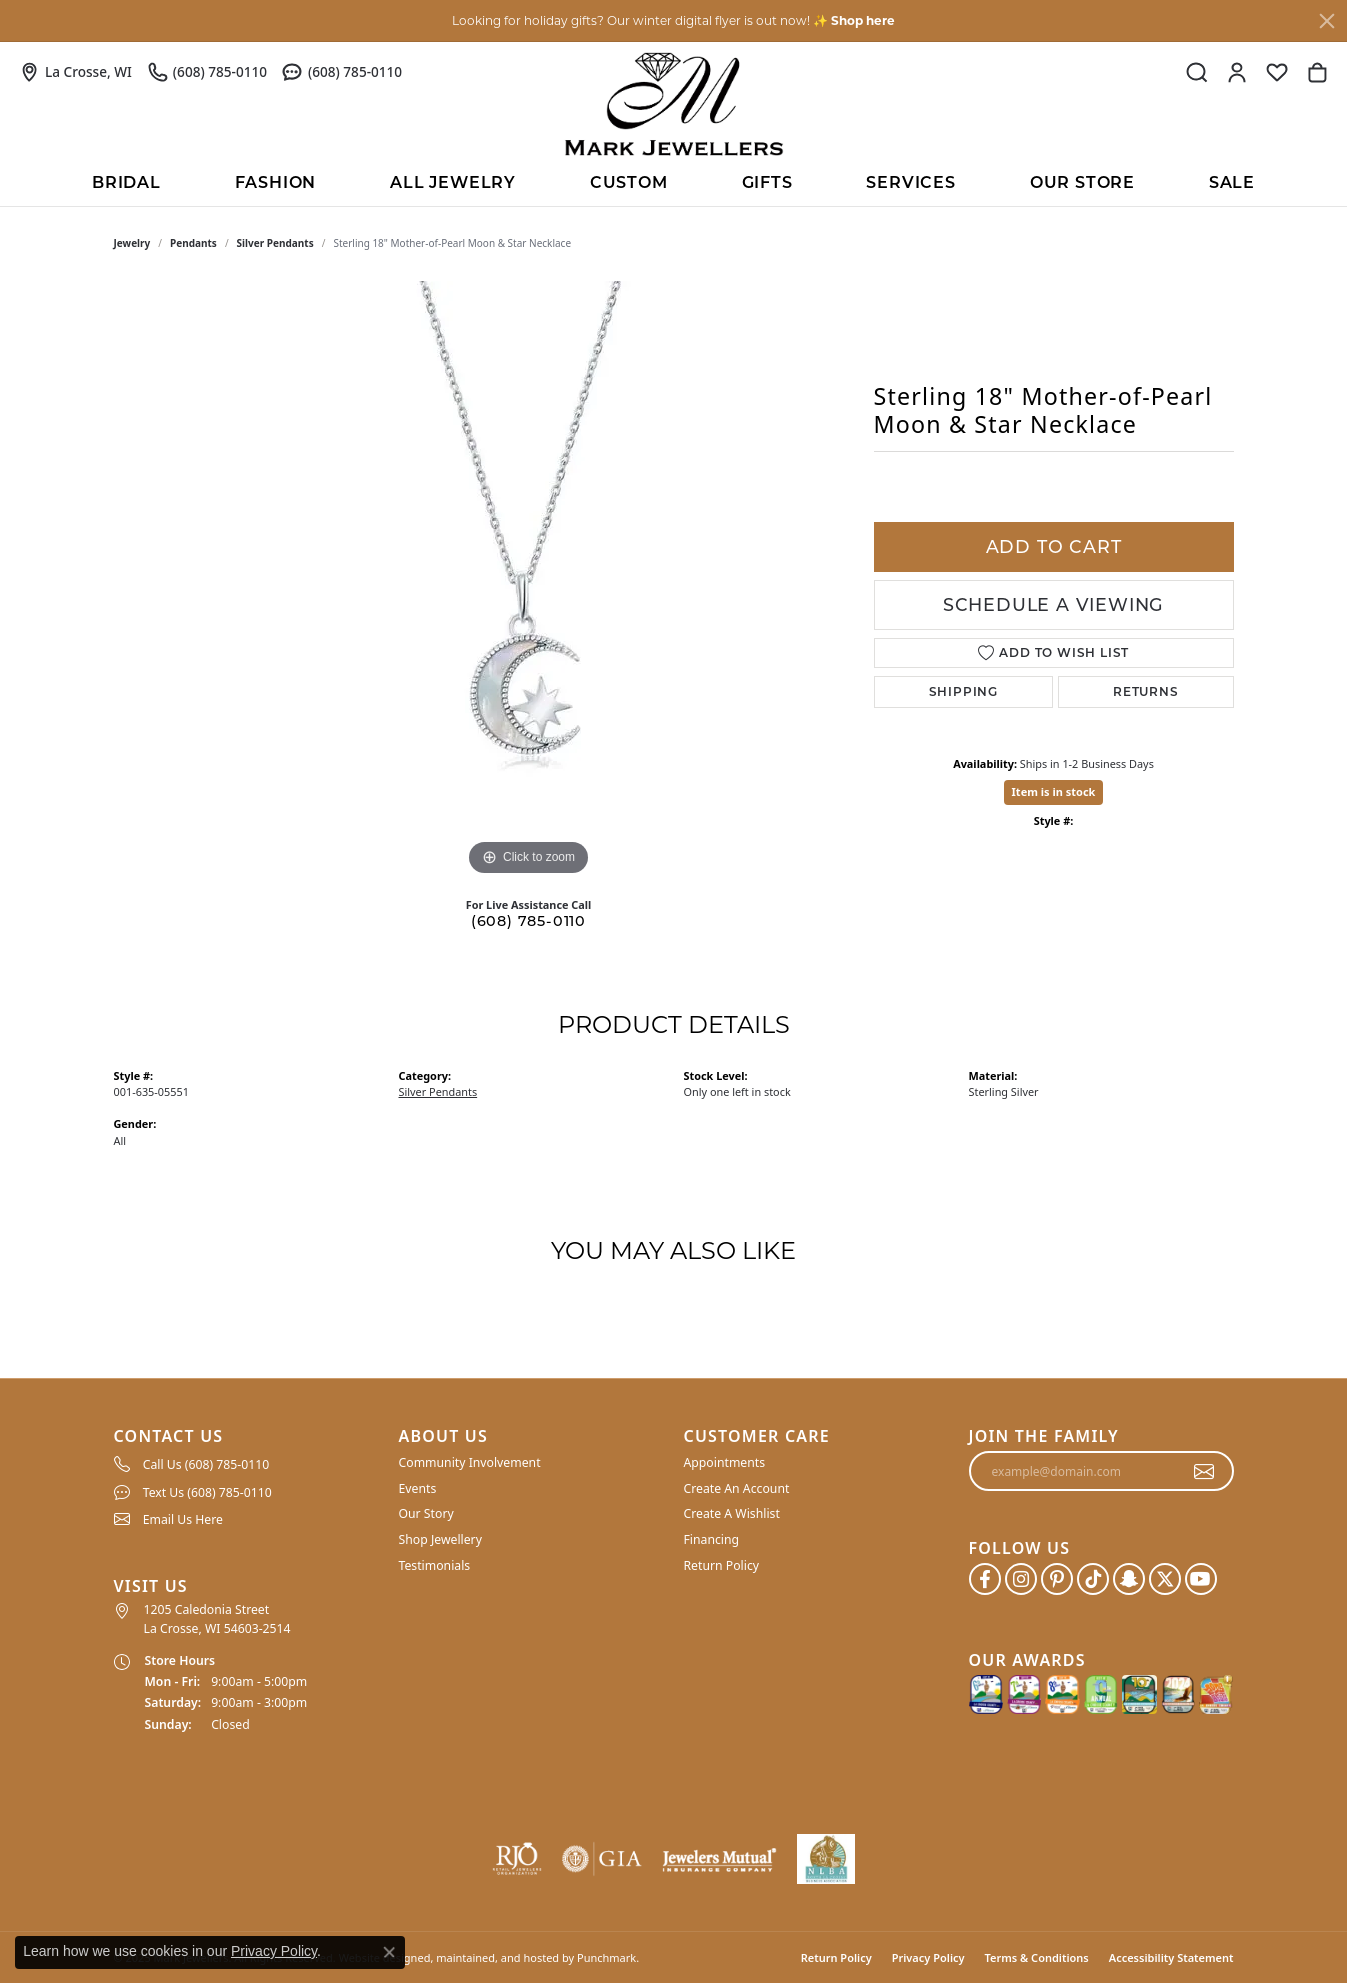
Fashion (276, 182)
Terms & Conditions (1037, 1957)
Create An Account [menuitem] (737, 1488)
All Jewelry (453, 182)
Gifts (767, 182)
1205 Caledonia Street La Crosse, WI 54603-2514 (217, 1618)
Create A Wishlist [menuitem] (732, 1513)
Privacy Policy (928, 1957)
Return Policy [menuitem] (722, 1564)
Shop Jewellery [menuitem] (440, 1539)
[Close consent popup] (389, 1952)
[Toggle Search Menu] (1197, 72)
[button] (246, 1436)
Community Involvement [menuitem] (470, 1462)
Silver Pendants (275, 243)
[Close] (1327, 21)
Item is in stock (1054, 791)
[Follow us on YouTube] (1201, 1579)
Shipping (963, 691)
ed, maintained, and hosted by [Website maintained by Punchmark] (495, 1957)
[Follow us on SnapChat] (1129, 1579)
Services (910, 182)
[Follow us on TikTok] (1093, 1579)
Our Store (1082, 182)
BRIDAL (126, 182)
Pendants (193, 243)
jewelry (132, 243)
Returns (1146, 691)
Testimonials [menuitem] (435, 1564)
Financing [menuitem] (712, 1539)
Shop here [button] (863, 20)
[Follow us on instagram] (1021, 1579)
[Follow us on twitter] (1165, 1579)
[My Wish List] (1277, 72)
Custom (629, 182)
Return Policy (836, 1957)
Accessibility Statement (1171, 1957)
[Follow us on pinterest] (1057, 1579)
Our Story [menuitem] (426, 1513)
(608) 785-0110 (528, 921)
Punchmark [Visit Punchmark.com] (606, 1957)
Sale (1232, 182)
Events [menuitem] (418, 1488)
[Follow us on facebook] (985, 1579)
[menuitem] (246, 1464)
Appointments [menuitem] (725, 1462)
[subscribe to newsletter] (1204, 1471)
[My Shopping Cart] (1317, 72)
